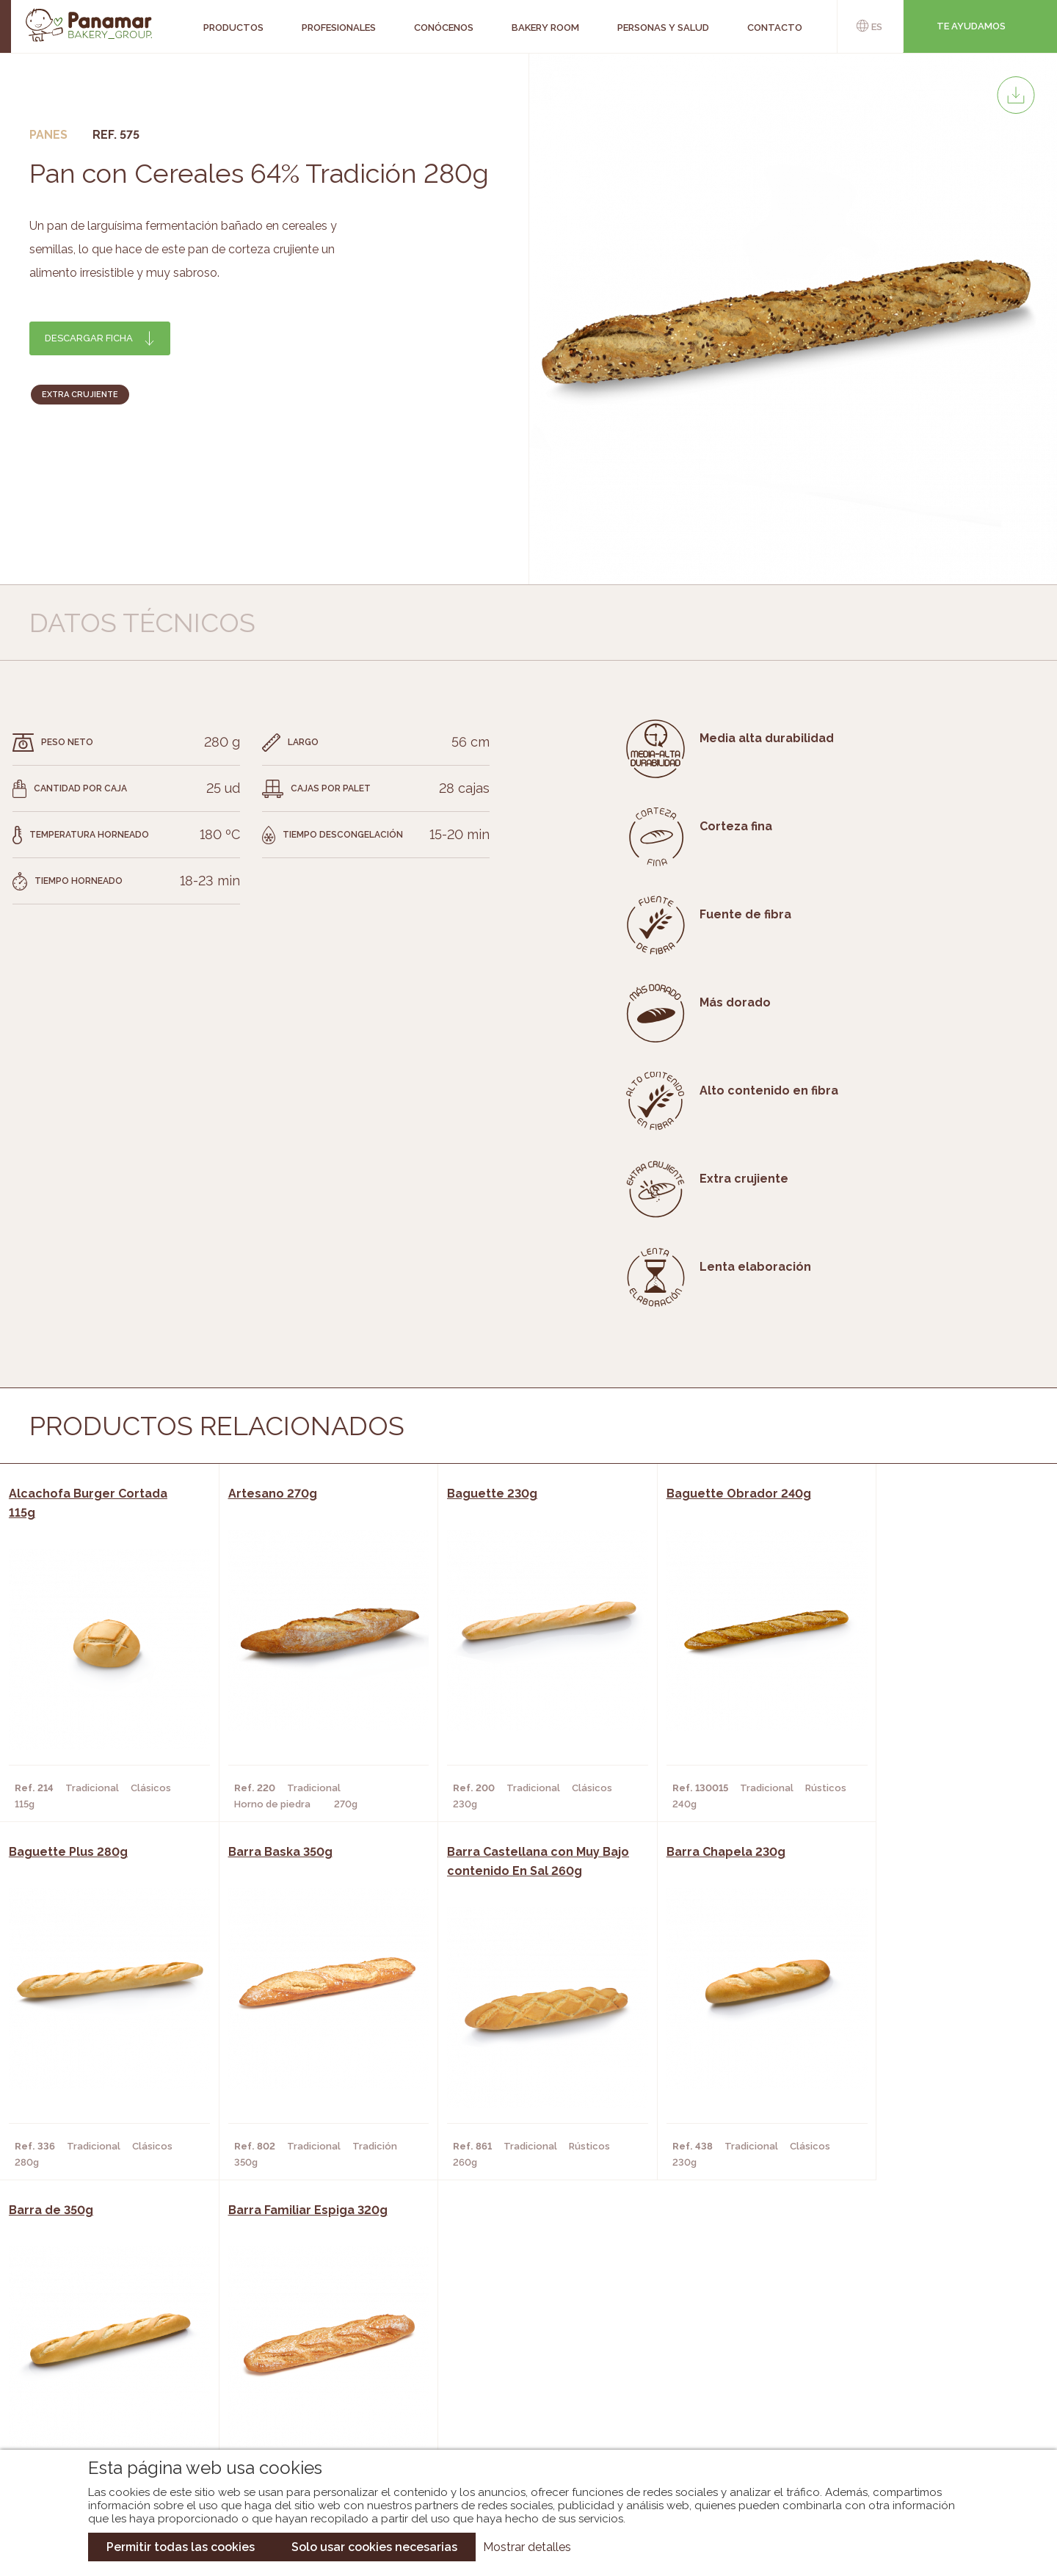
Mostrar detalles (527, 2547)
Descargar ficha (89, 338)
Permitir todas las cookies (180, 2547)
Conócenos (110, 2333)
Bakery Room (114, 2355)
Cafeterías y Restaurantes (312, 2333)
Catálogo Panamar (521, 2355)
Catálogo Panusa (516, 2399)
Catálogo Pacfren (519, 2421)
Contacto (106, 2377)
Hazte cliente (117, 2399)
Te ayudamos (971, 26)
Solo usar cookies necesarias (374, 2547)
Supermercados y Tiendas (308, 2377)
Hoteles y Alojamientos (305, 2399)
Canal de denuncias (900, 2411)
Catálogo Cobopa (518, 2377)
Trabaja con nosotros (900, 2320)
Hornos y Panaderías (295, 2355)
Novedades (498, 2333)
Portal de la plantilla (900, 2366)
